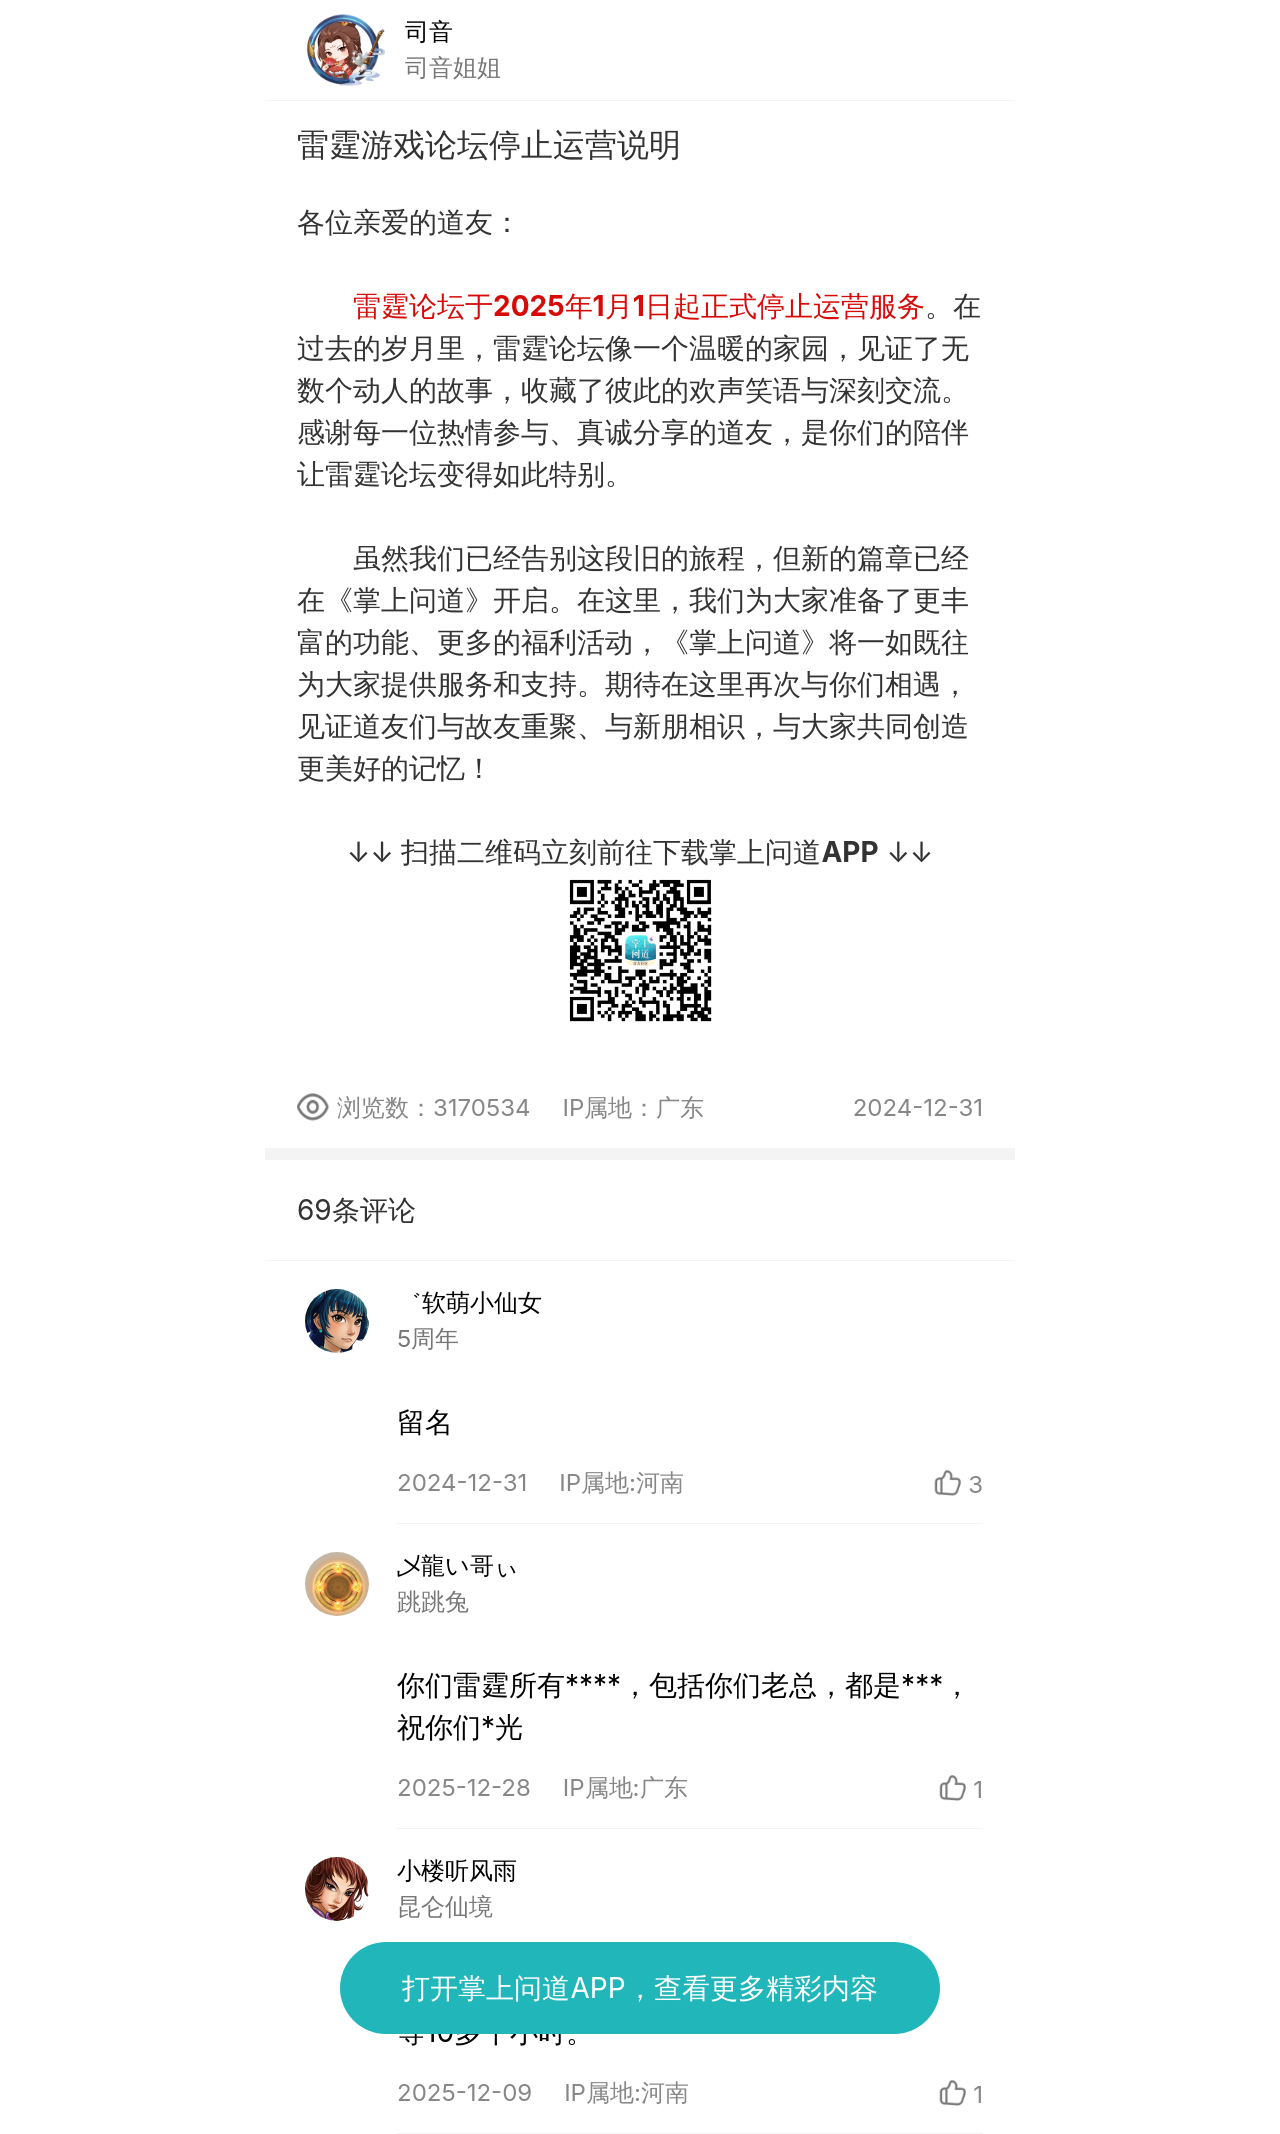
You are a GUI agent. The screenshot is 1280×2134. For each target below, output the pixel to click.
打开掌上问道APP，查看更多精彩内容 (639, 1988)
